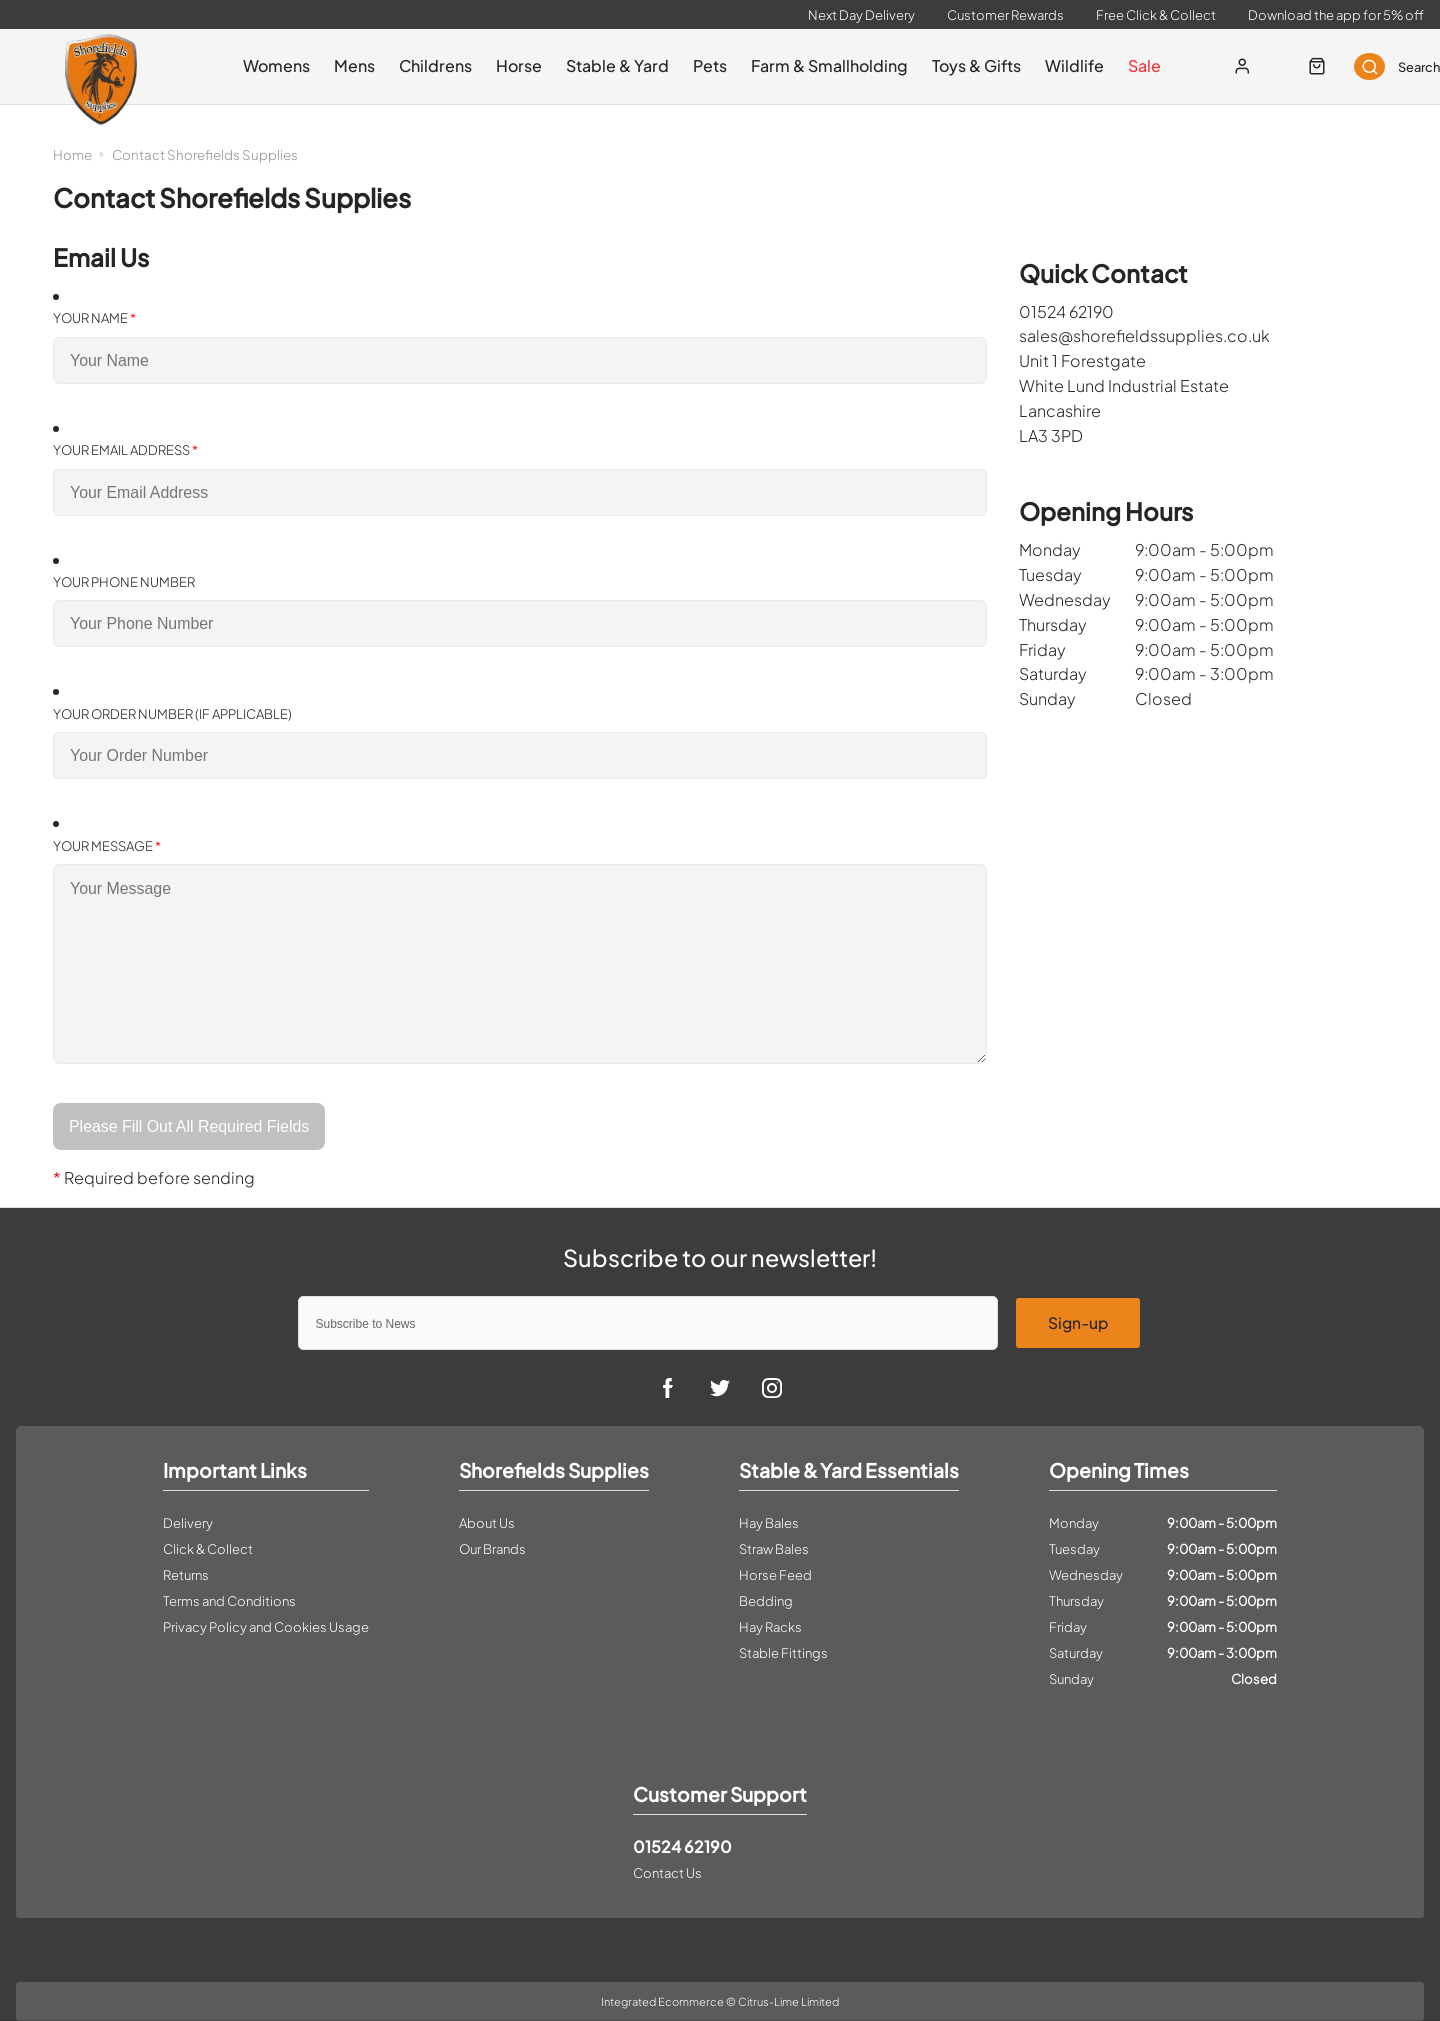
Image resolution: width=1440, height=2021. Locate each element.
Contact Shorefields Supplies (205, 154)
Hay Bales (769, 1523)
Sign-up (1078, 1322)
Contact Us (667, 1873)
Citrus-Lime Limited (788, 2001)
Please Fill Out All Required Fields (190, 1126)
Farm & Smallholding (820, 65)
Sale (1135, 65)
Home (72, 154)
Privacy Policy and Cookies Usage (266, 1627)
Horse (510, 65)
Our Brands (492, 1549)
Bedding (766, 1601)
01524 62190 (682, 1846)
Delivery (188, 1523)
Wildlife (1065, 65)
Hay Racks (770, 1627)
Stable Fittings (783, 1653)
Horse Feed (775, 1575)
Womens (267, 65)
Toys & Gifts (967, 65)
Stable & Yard (608, 65)
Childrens (426, 65)
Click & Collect (208, 1549)
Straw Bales (774, 1549)
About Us (487, 1523)
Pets (701, 65)
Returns (186, 1575)
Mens (345, 65)
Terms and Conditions (229, 1601)
